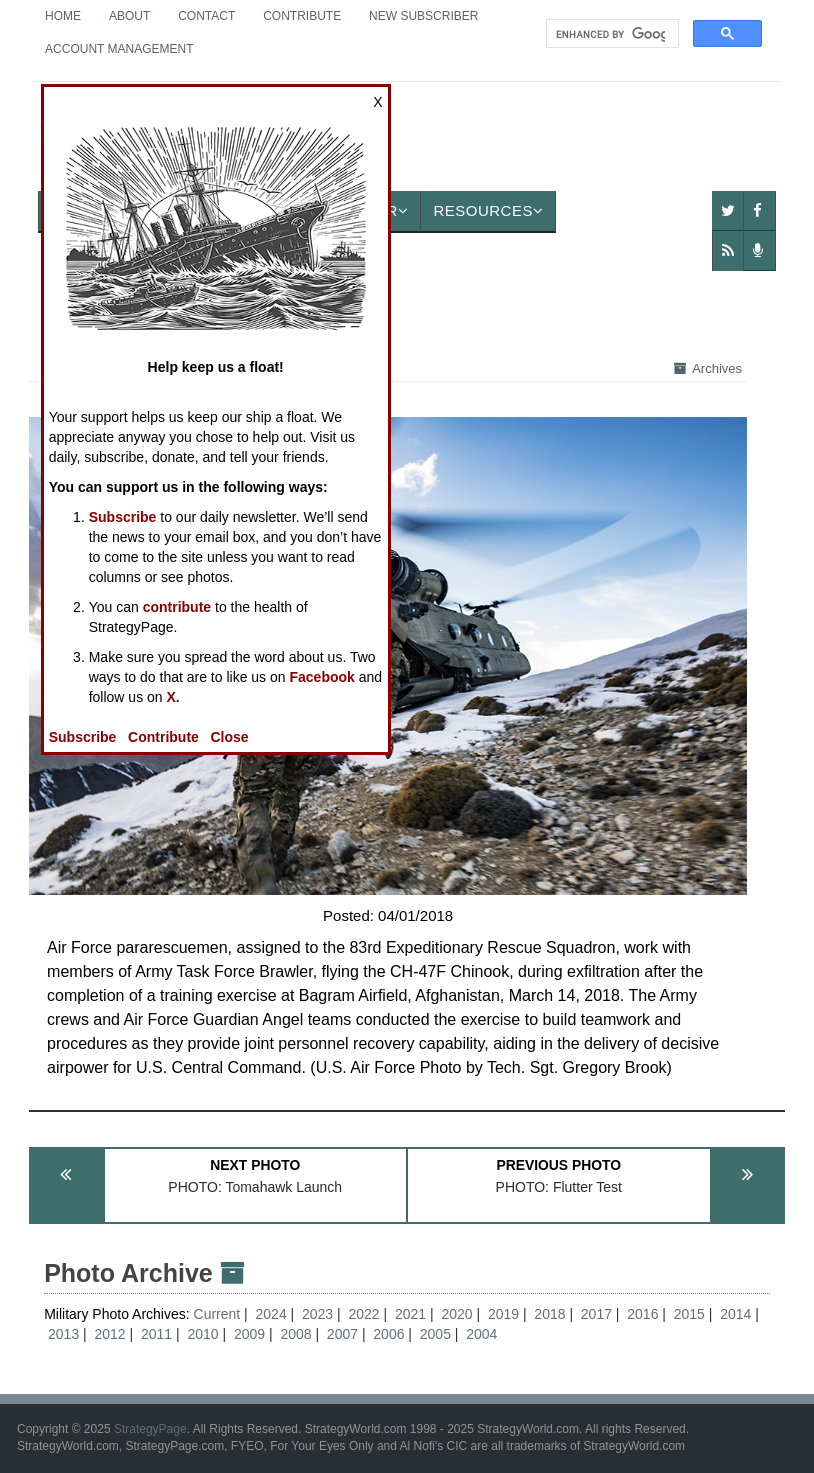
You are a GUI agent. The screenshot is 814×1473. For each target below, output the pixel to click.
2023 (317, 1314)
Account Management (119, 49)
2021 (410, 1314)
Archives (708, 368)
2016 (642, 1314)
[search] (610, 34)
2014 (735, 1314)
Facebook (321, 677)
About (129, 16)
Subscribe (123, 517)
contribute (177, 607)
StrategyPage (150, 1429)
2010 (202, 1334)
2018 (549, 1314)
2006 (388, 1334)
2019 (503, 1314)
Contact (206, 16)
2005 (435, 1334)
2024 (271, 1314)
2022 (363, 1314)
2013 (63, 1334)
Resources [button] (488, 210)
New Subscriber (423, 16)
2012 (110, 1334)
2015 (689, 1314)
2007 (342, 1334)
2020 (456, 1314)
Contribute (302, 16)
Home (63, 16)
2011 (156, 1334)
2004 (481, 1334)
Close (230, 737)
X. (173, 697)
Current (219, 1314)
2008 (295, 1334)
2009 (249, 1334)
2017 (596, 1314)
